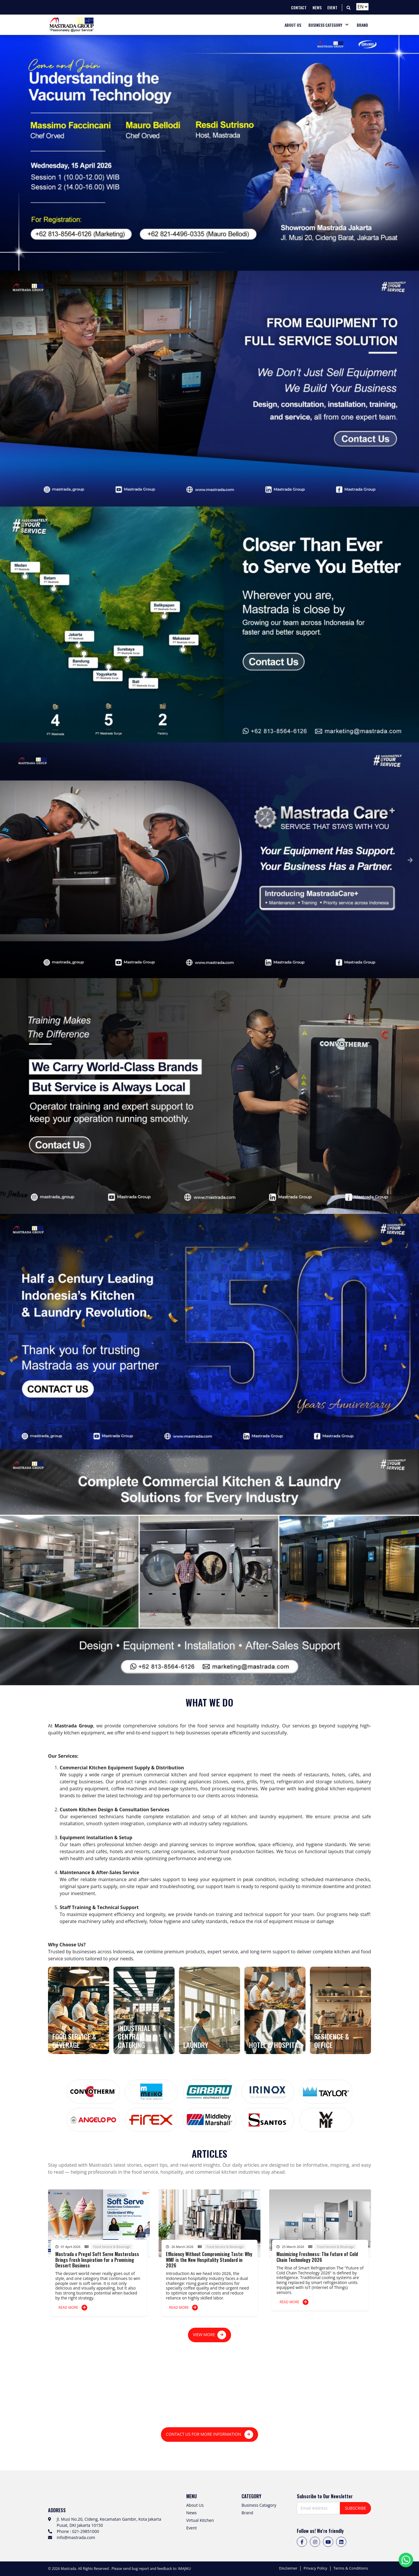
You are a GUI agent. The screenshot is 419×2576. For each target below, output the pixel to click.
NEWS (317, 7)
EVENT (332, 7)
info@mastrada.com (76, 2537)
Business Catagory (259, 2505)
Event (191, 2528)
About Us (195, 2505)
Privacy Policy (315, 2568)
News (191, 2512)
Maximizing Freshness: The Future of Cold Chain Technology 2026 (317, 2257)
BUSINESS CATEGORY (325, 25)
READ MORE (72, 2308)
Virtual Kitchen (200, 2520)
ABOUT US (293, 25)
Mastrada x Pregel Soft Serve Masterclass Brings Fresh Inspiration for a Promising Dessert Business (97, 2260)
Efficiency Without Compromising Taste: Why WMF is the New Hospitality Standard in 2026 (209, 2260)
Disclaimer (288, 2568)
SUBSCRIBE (355, 2508)
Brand (247, 2512)
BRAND (362, 25)
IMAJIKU (184, 2568)
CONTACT (299, 7)
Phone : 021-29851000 (78, 2531)
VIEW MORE (209, 2335)
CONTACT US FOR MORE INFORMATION (209, 2434)
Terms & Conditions (350, 2568)
